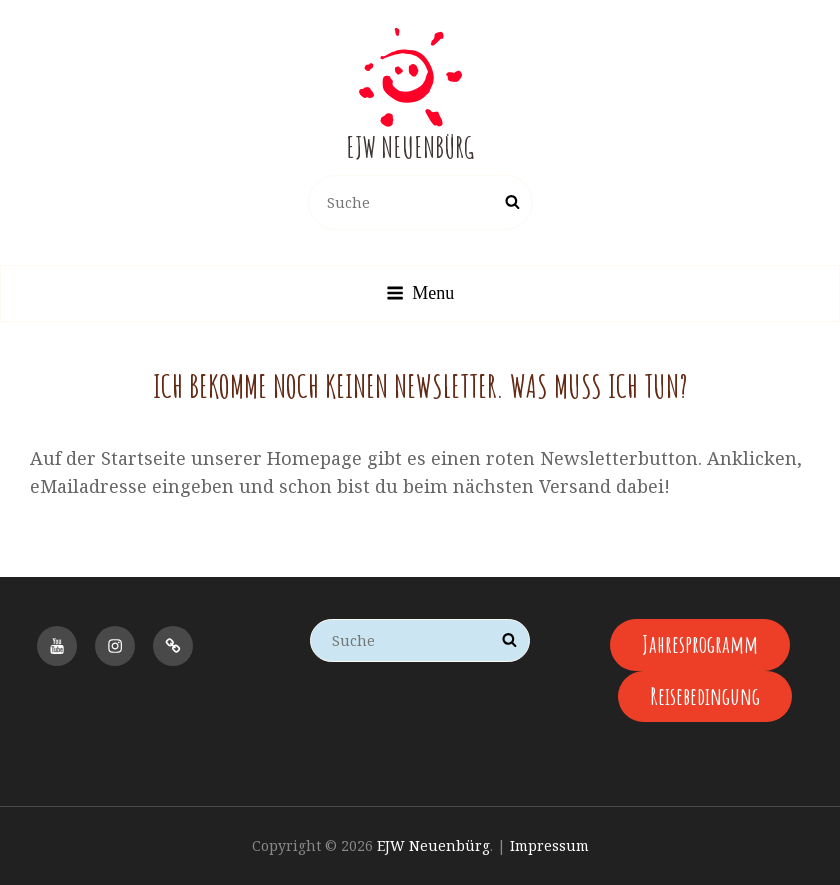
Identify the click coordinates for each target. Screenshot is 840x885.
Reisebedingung (705, 696)
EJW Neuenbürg (410, 147)
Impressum (549, 845)
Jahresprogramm (700, 644)
